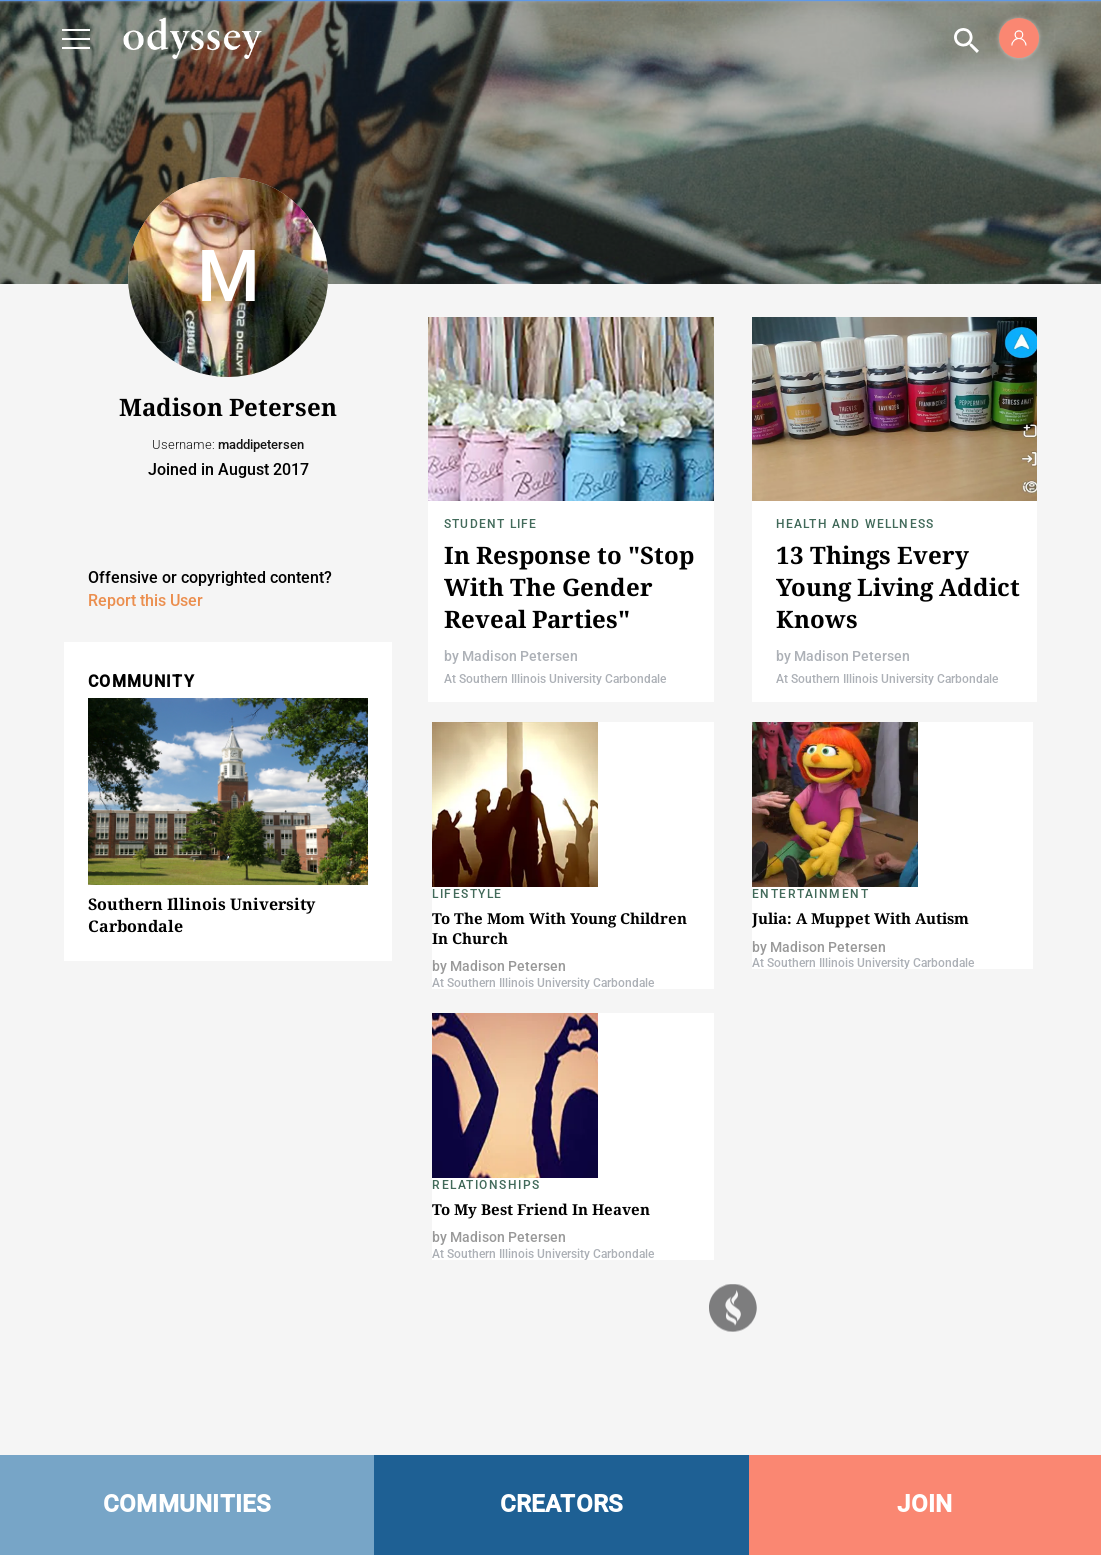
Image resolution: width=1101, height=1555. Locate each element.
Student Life (490, 524)
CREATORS (562, 1504)
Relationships (486, 1185)
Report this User (145, 600)
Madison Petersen (520, 656)
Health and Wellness (855, 524)
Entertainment (811, 894)
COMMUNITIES (187, 1504)
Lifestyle (467, 894)
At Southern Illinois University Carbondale (555, 679)
